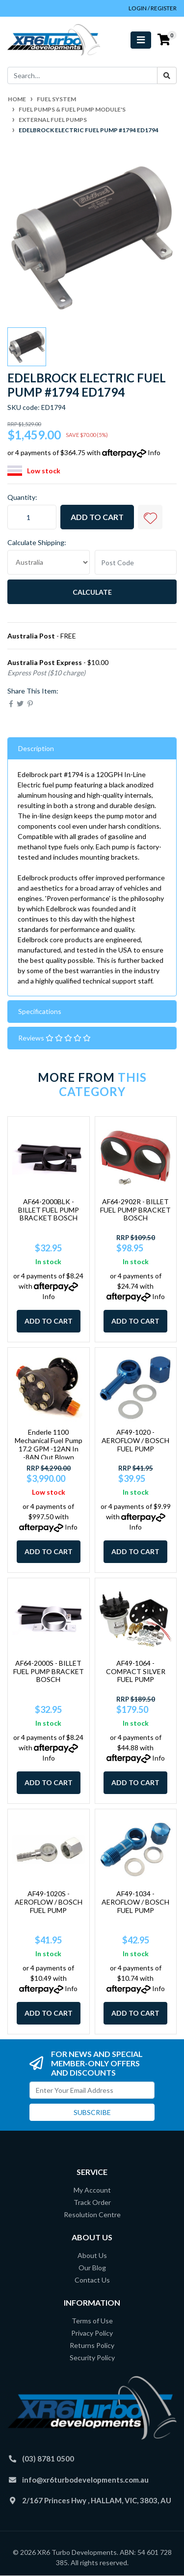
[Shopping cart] (164, 40)
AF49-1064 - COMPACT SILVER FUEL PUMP (135, 1671)
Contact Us (92, 2280)
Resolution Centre (92, 2214)
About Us (92, 2255)
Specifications (39, 1011)
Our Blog (92, 2267)
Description (36, 748)
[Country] (48, 562)
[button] (150, 517)
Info (154, 452)
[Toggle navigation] (141, 40)
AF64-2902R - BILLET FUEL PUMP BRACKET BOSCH (135, 1209)
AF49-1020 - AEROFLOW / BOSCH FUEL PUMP (135, 1440)
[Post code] (136, 562)
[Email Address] (92, 2090)
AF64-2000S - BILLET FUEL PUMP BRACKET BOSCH (48, 1671)
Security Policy (92, 2357)
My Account (92, 2190)
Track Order (92, 2202)
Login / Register (153, 8)
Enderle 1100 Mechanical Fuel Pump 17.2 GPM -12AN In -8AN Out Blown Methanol (48, 1448)
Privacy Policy (92, 2333)
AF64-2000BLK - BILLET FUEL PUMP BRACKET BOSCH (48, 1209)
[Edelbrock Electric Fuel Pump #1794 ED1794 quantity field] (31, 517)
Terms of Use (92, 2320)
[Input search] (82, 75)
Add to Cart (97, 516)
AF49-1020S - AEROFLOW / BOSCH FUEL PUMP (48, 1901)
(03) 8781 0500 (48, 2458)
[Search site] (167, 75)
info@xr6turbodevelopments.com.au (85, 2479)
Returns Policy (92, 2345)
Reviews (54, 1038)
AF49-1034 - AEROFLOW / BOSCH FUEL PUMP (135, 1901)
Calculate (92, 592)
